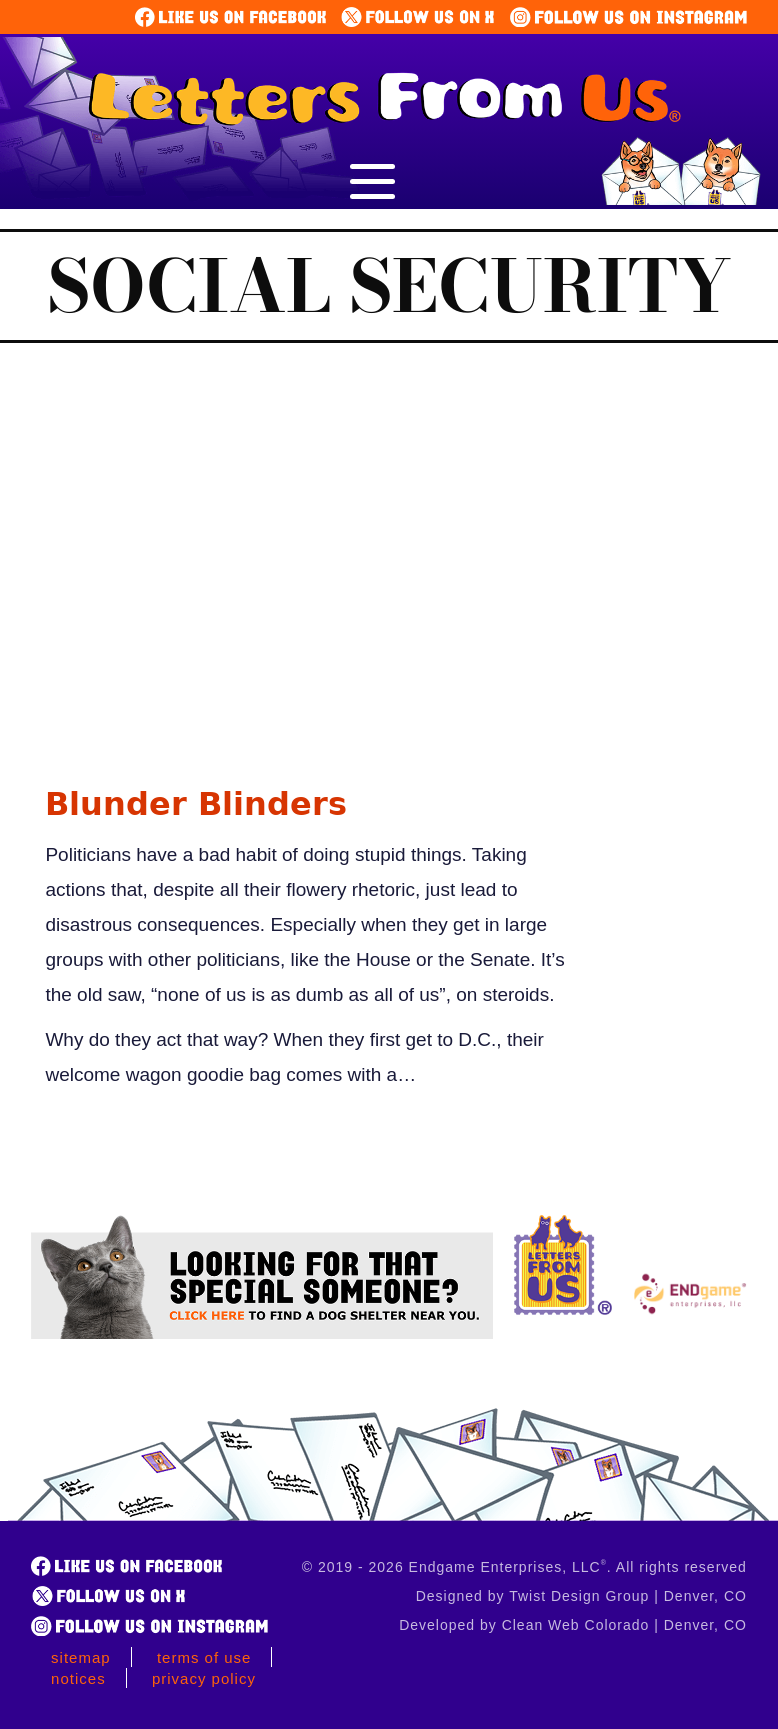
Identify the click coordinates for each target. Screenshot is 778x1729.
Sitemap (81, 1657)
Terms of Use (204, 1657)
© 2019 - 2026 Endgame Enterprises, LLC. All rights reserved (524, 1567)
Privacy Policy (204, 1678)
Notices (78, 1678)
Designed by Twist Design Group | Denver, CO (581, 1596)
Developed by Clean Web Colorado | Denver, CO (573, 1625)
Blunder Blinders (196, 804)
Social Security (389, 286)
